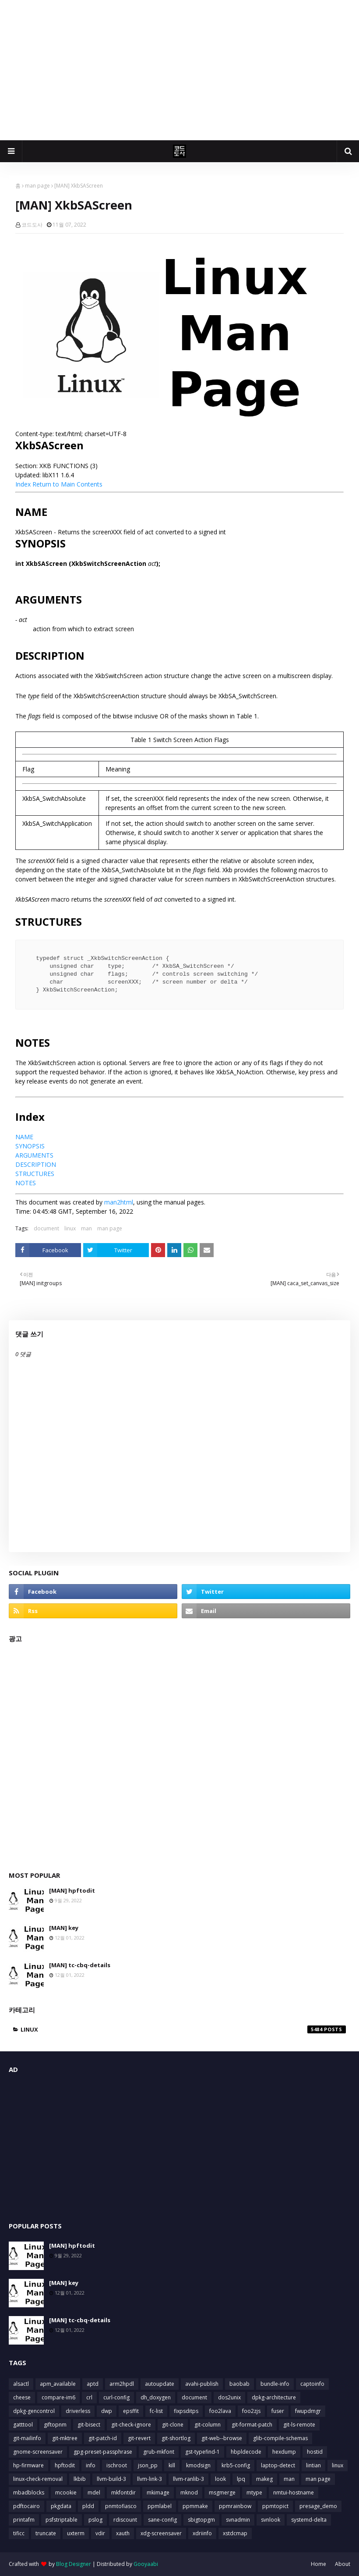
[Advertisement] (179, 70)
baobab (239, 2384)
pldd (88, 2506)
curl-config (116, 2397)
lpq (241, 2479)
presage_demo (318, 2506)
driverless (78, 2411)
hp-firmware (28, 2465)
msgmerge (222, 2492)
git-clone (172, 2424)
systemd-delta (309, 2519)
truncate (45, 2533)
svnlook (270, 2519)
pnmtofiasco (121, 2506)
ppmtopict (275, 2506)
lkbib (80, 2479)
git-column (207, 2424)
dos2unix (229, 2397)
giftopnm (55, 2424)
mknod (189, 2492)
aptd (93, 2384)
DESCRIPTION (35, 1164)
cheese (22, 2397)
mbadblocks (28, 2492)
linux (70, 1228)
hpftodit (65, 2465)
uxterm (75, 2533)
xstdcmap (235, 2533)
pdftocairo (26, 2506)
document (46, 1228)
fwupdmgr (308, 2411)
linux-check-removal (38, 2479)
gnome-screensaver (38, 2451)
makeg (264, 2479)
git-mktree (64, 2438)
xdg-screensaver (161, 2533)
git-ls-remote (299, 2424)
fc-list (156, 2411)
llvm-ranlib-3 (188, 2479)
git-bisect (88, 2424)
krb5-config (236, 2465)
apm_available (58, 2384)
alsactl (21, 2384)
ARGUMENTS (34, 1155)
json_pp (148, 2465)
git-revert (139, 2438)
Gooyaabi (146, 2564)
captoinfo (312, 2384)
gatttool (23, 2424)
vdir (100, 2533)
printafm (24, 2519)
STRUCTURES (34, 1173)
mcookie (66, 2492)
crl (89, 2397)
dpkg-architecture (274, 2397)
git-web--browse (221, 2438)
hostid (315, 2451)
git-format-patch (252, 2424)
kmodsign (198, 2465)
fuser (277, 2411)
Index (23, 484)
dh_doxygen (156, 2397)
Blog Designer (73, 2564)
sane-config (162, 2519)
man (86, 1228)
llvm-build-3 (111, 2479)
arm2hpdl (121, 2384)
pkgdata (61, 2506)
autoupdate (159, 2384)
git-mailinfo (27, 2438)
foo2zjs (251, 2411)
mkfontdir (123, 2492)
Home (318, 2564)
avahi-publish (201, 2384)
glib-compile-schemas (280, 2438)
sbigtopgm (201, 2519)
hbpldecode (246, 2451)
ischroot (116, 2465)
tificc (19, 2533)
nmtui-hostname (293, 2492)
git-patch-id (102, 2438)
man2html (118, 1202)
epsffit (131, 2411)
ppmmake (195, 2506)
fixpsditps (186, 2411)
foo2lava (220, 2411)
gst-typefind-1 (202, 2451)
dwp (106, 2411)
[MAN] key (63, 1928)
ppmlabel (160, 2506)
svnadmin (238, 2519)
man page (37, 185)
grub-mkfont (158, 2451)
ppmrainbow (235, 2506)
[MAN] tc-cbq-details (79, 1965)
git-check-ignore (131, 2424)
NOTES (25, 1183)
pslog (95, 2519)
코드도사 (31, 224)
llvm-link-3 (149, 2479)
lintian (313, 2465)
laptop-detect (278, 2465)
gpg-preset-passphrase (103, 2451)
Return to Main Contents (67, 484)
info (90, 2465)
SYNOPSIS (30, 1146)
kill (172, 2465)
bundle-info (274, 2384)
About (342, 2564)
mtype (254, 2492)
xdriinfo (202, 2533)
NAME (24, 1137)
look (220, 2479)
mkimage (158, 2492)
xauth (123, 2533)
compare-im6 (58, 2397)
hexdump (284, 2451)
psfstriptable (61, 2519)
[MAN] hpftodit (72, 1890)
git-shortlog (176, 2438)
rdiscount (125, 2519)
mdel (94, 2492)
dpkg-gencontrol (34, 2411)
